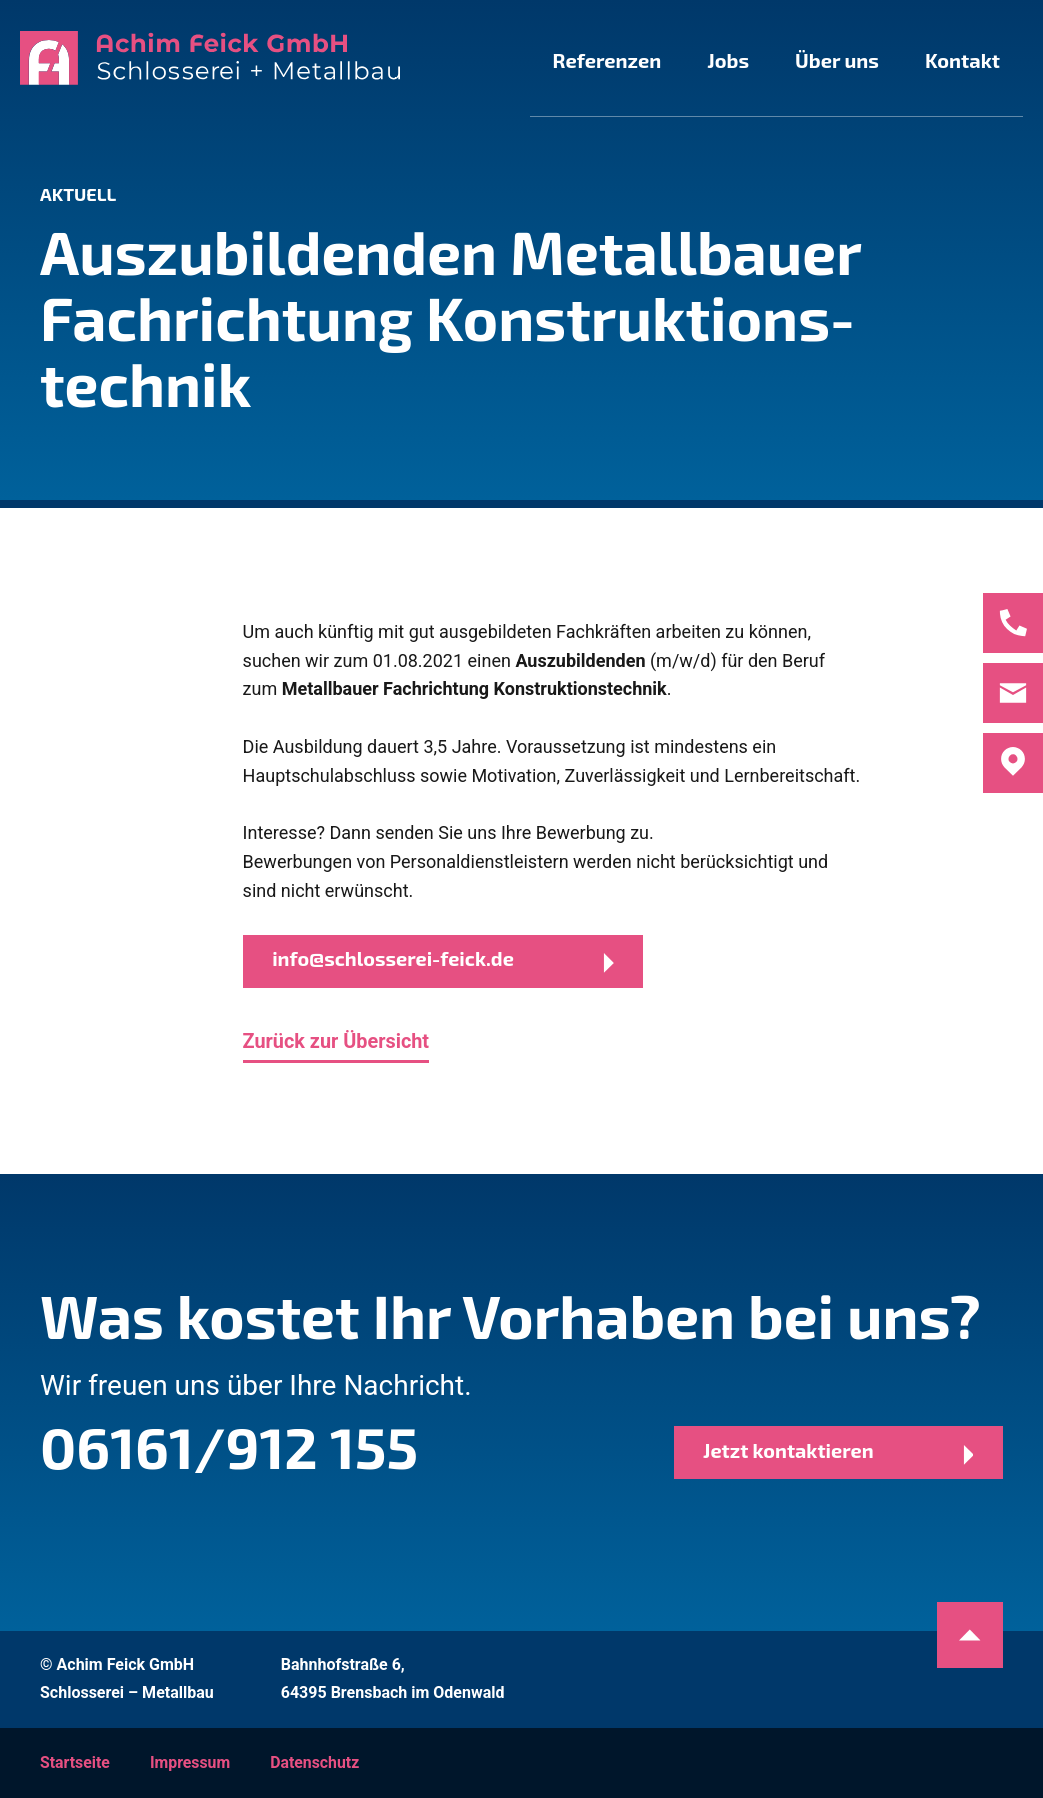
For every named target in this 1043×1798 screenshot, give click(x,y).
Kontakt (953, 60)
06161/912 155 (237, 1445)
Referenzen (543, 60)
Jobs (683, 60)
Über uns (810, 60)
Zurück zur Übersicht (337, 1043)
